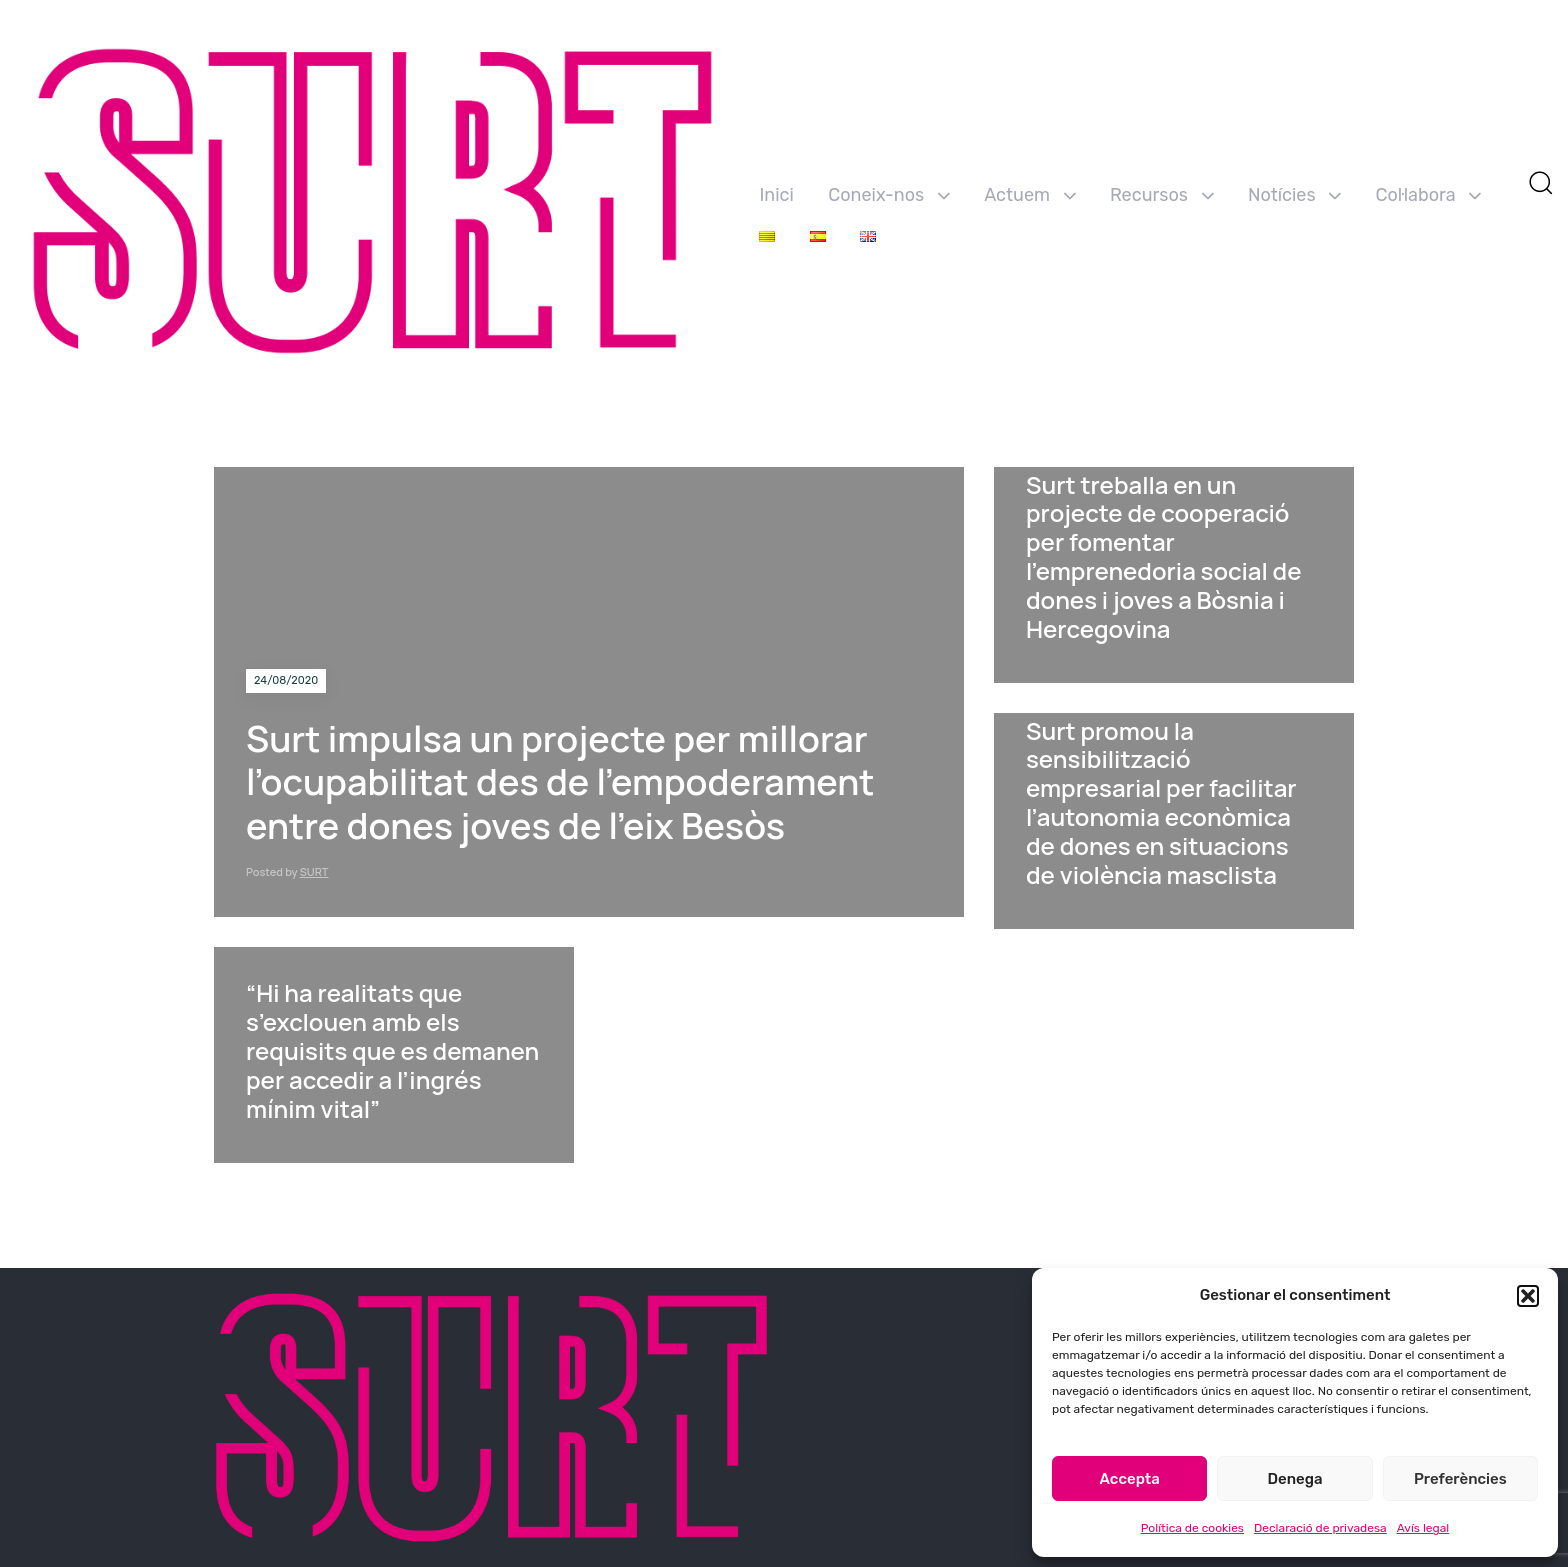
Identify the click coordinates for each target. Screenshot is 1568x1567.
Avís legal (1423, 1528)
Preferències (1460, 1479)
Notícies (1294, 195)
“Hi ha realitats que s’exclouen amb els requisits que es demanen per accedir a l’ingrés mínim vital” (392, 1050)
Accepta (1130, 1479)
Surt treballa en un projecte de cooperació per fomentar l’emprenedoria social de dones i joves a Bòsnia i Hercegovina (1163, 556)
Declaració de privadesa (1320, 1528)
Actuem (1029, 195)
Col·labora (1429, 195)
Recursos (1162, 195)
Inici (776, 195)
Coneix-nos (888, 195)
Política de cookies (1192, 1528)
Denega (1294, 1479)
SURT (314, 871)
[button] (1528, 1296)
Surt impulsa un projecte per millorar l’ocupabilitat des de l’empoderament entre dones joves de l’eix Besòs (560, 781)
